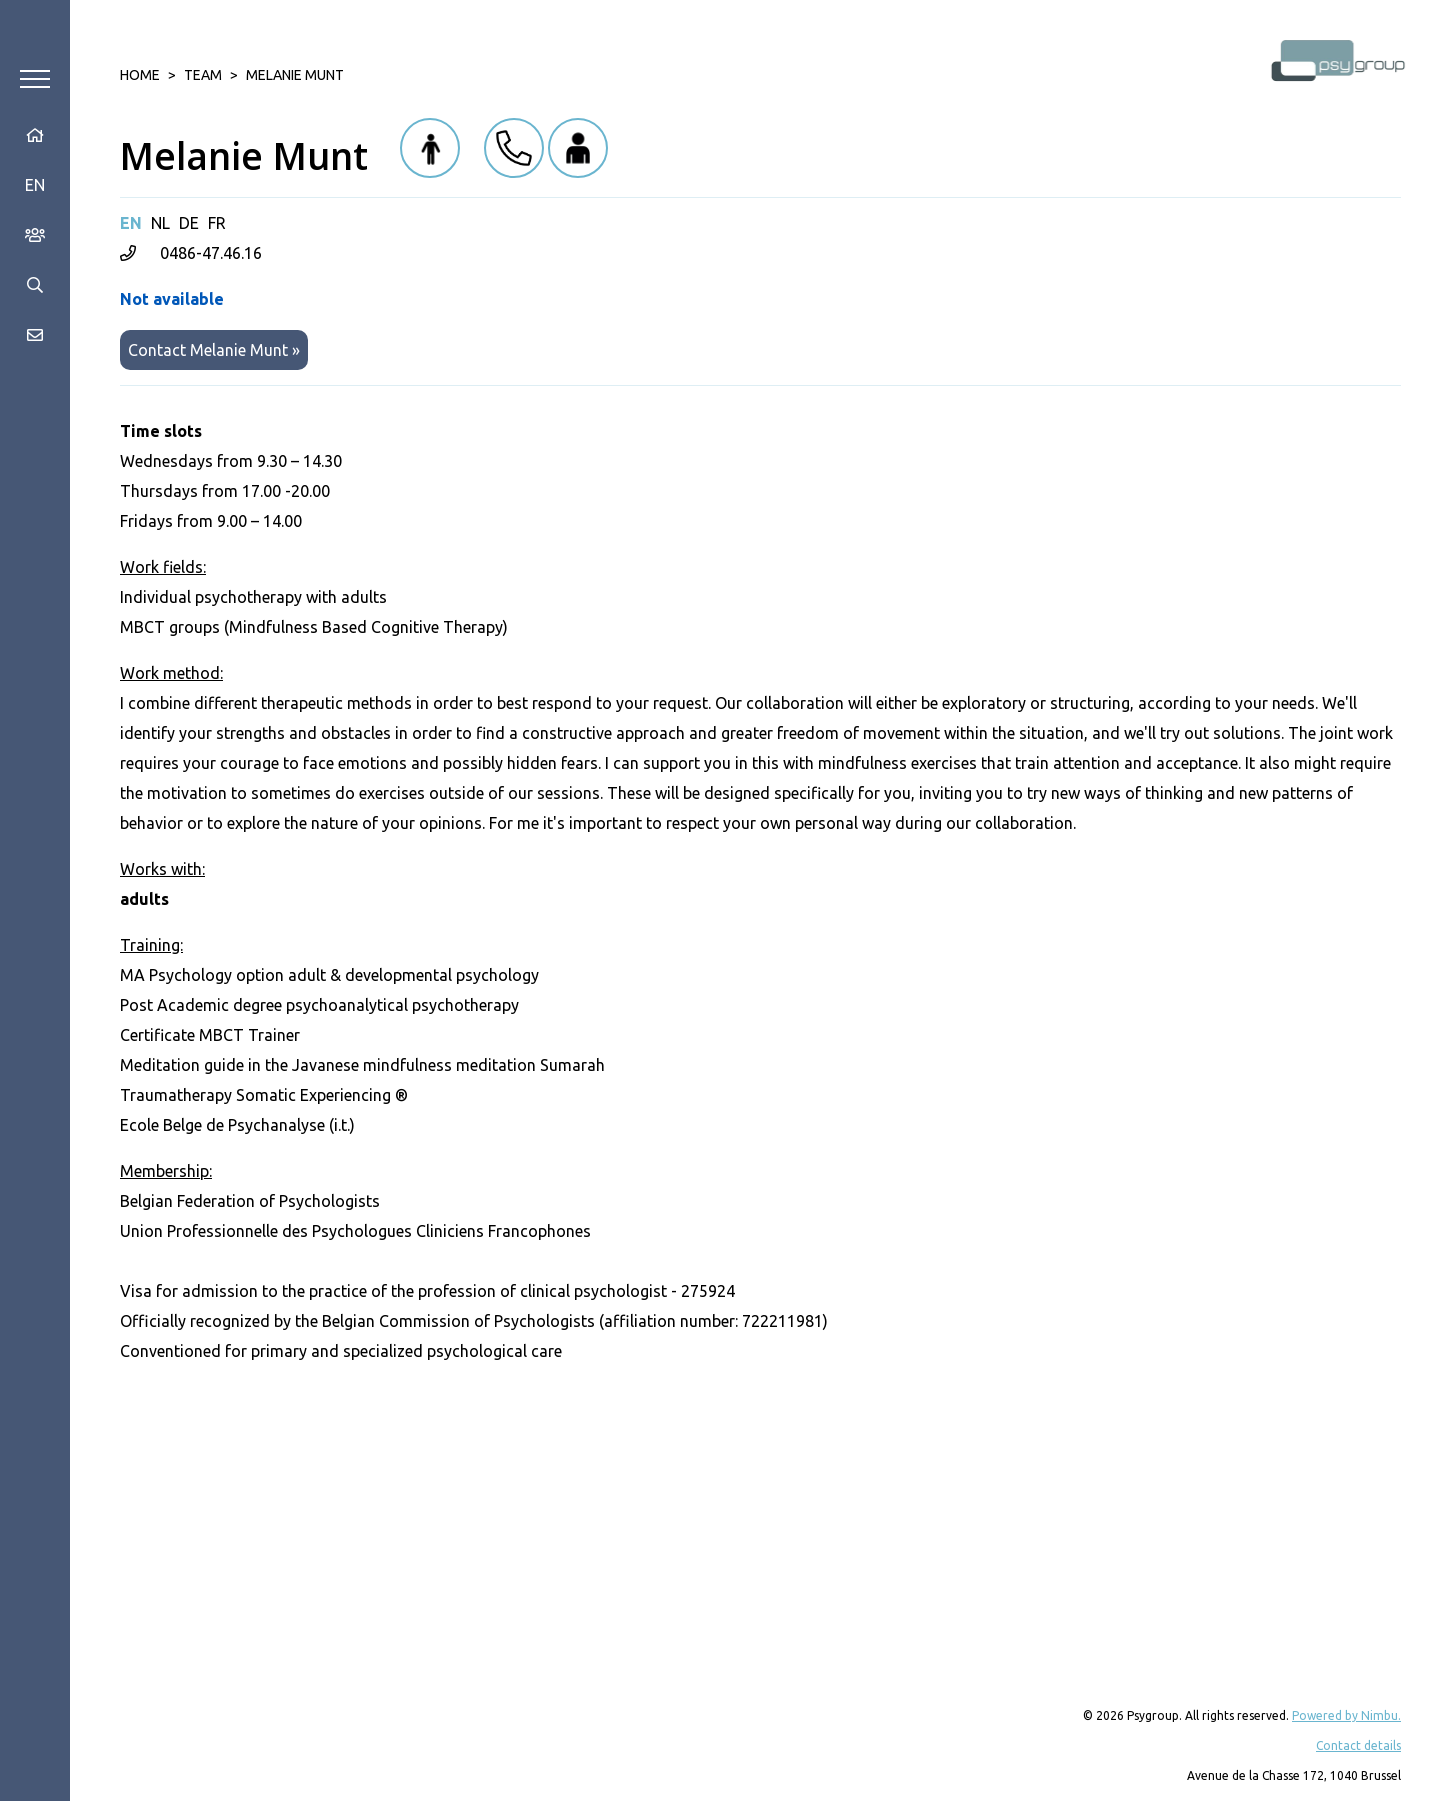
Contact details (1358, 1745)
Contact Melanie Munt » (214, 350)
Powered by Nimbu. (1346, 1715)
